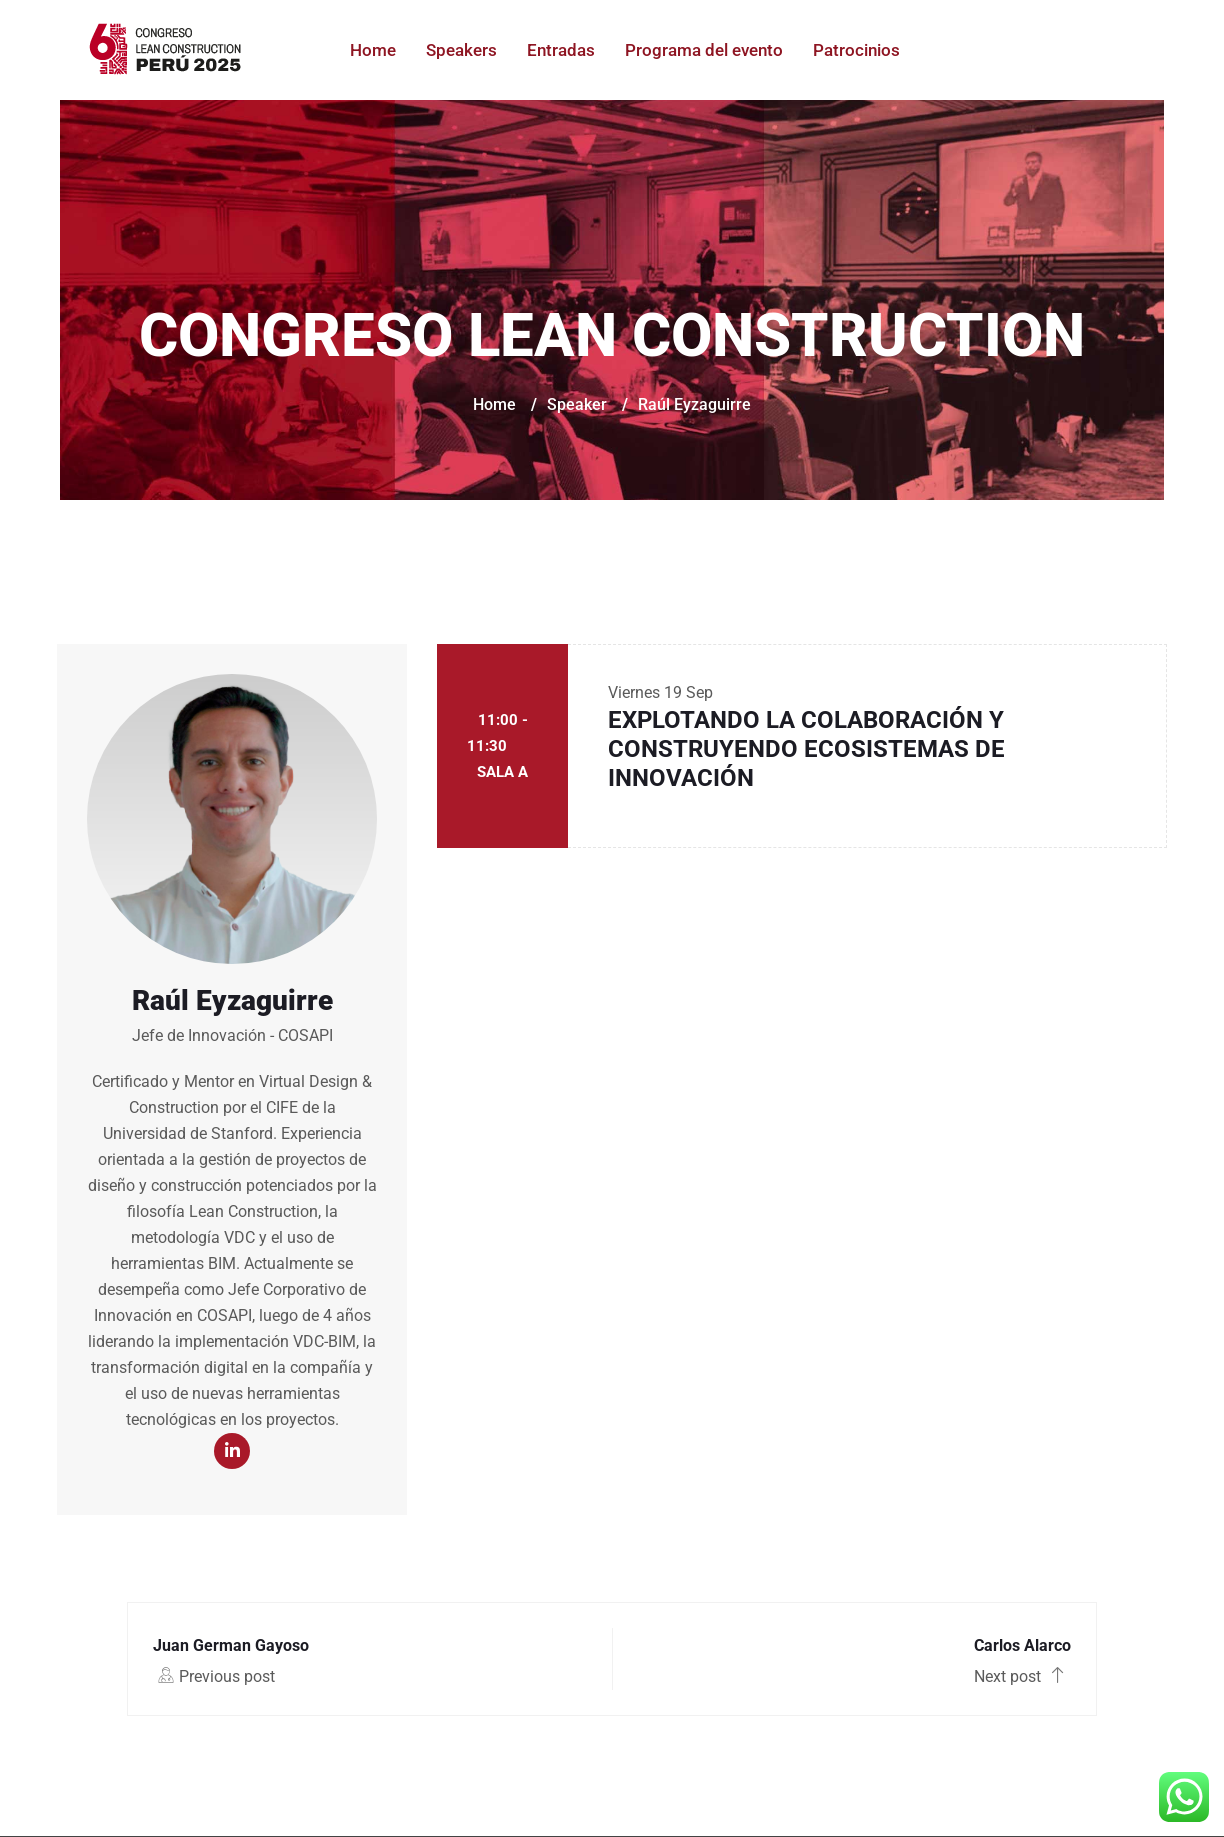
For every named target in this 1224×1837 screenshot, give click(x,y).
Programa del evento (704, 50)
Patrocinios (856, 50)
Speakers (461, 50)
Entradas (561, 50)
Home (373, 50)
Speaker (577, 404)
